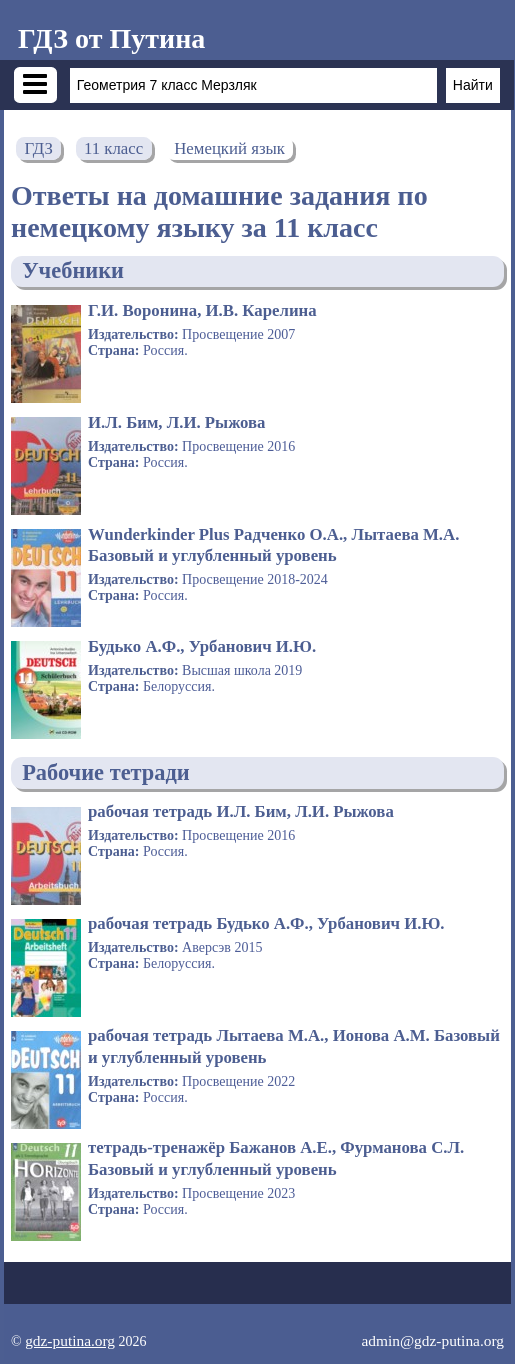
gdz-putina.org (70, 1340)
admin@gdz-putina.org (432, 1340)
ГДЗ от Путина (111, 38)
